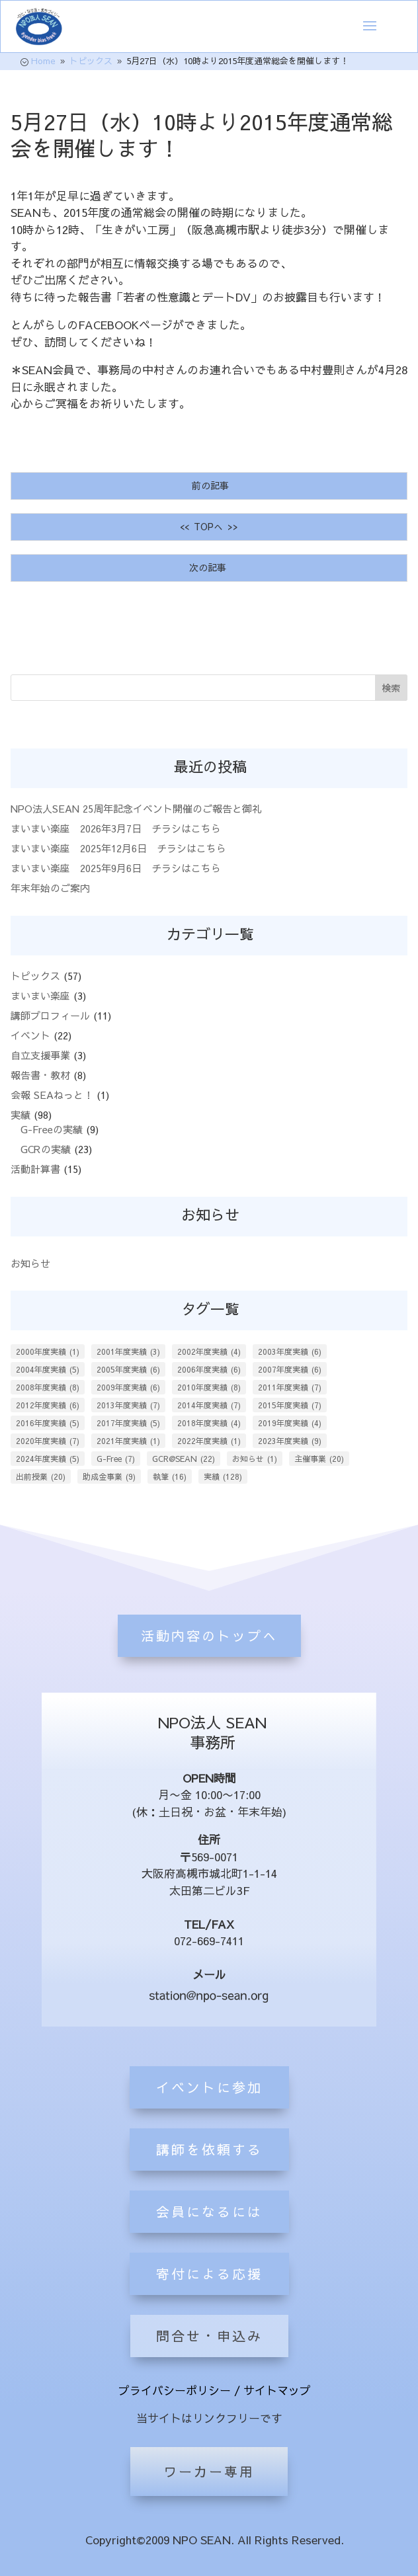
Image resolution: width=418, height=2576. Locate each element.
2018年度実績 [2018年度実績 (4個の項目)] (209, 1423)
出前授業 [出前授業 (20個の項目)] (40, 1476)
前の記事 (209, 485)
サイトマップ (277, 2390)
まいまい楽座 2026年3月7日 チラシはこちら (116, 828)
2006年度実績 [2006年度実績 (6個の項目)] (209, 1369)
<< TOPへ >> (209, 526)
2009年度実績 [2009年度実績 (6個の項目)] (128, 1387)
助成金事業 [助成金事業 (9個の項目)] (109, 1476)
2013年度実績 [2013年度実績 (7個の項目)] (128, 1405)
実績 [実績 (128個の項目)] (223, 1476)
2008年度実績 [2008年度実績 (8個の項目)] (47, 1387)
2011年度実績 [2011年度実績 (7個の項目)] (289, 1387)
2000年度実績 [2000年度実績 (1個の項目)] (47, 1351)
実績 (20, 1114)
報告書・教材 (40, 1075)
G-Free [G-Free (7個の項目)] (116, 1459)
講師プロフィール (50, 1015)
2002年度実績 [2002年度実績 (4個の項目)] (209, 1351)
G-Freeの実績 (52, 1129)
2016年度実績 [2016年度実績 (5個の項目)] (47, 1423)
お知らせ (30, 1263)
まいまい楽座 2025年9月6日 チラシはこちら (116, 868)
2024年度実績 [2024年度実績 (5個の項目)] (47, 1459)
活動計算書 (35, 1169)
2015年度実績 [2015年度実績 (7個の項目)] (289, 1405)
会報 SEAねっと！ (52, 1095)
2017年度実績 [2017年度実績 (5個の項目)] (128, 1423)
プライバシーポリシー (174, 2390)
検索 (391, 687)
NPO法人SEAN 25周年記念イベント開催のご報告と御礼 (141, 808)
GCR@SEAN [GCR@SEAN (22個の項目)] (183, 1459)
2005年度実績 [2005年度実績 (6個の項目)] (128, 1369)
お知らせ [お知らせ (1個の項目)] (254, 1459)
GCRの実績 (46, 1149)
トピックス (35, 976)
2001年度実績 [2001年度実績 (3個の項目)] (128, 1351)
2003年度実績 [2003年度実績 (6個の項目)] (289, 1351)
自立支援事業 (40, 1055)
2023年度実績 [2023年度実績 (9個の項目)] (289, 1441)
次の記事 (209, 567)
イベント (30, 1035)
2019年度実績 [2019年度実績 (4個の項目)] (289, 1423)
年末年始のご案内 (50, 888)
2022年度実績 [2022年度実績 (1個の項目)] (209, 1441)
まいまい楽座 (40, 995)
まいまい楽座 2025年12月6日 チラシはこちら (118, 848)
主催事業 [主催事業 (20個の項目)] (319, 1459)
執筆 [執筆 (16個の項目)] (170, 1476)
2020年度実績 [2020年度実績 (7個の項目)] (47, 1441)
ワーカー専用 (209, 2471)
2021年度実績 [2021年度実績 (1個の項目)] (128, 1441)
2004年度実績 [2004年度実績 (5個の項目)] (47, 1369)
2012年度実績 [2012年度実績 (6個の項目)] (47, 1405)
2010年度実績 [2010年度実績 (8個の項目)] (209, 1387)
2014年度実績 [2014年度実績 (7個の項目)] (209, 1405)
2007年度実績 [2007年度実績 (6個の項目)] (289, 1369)
